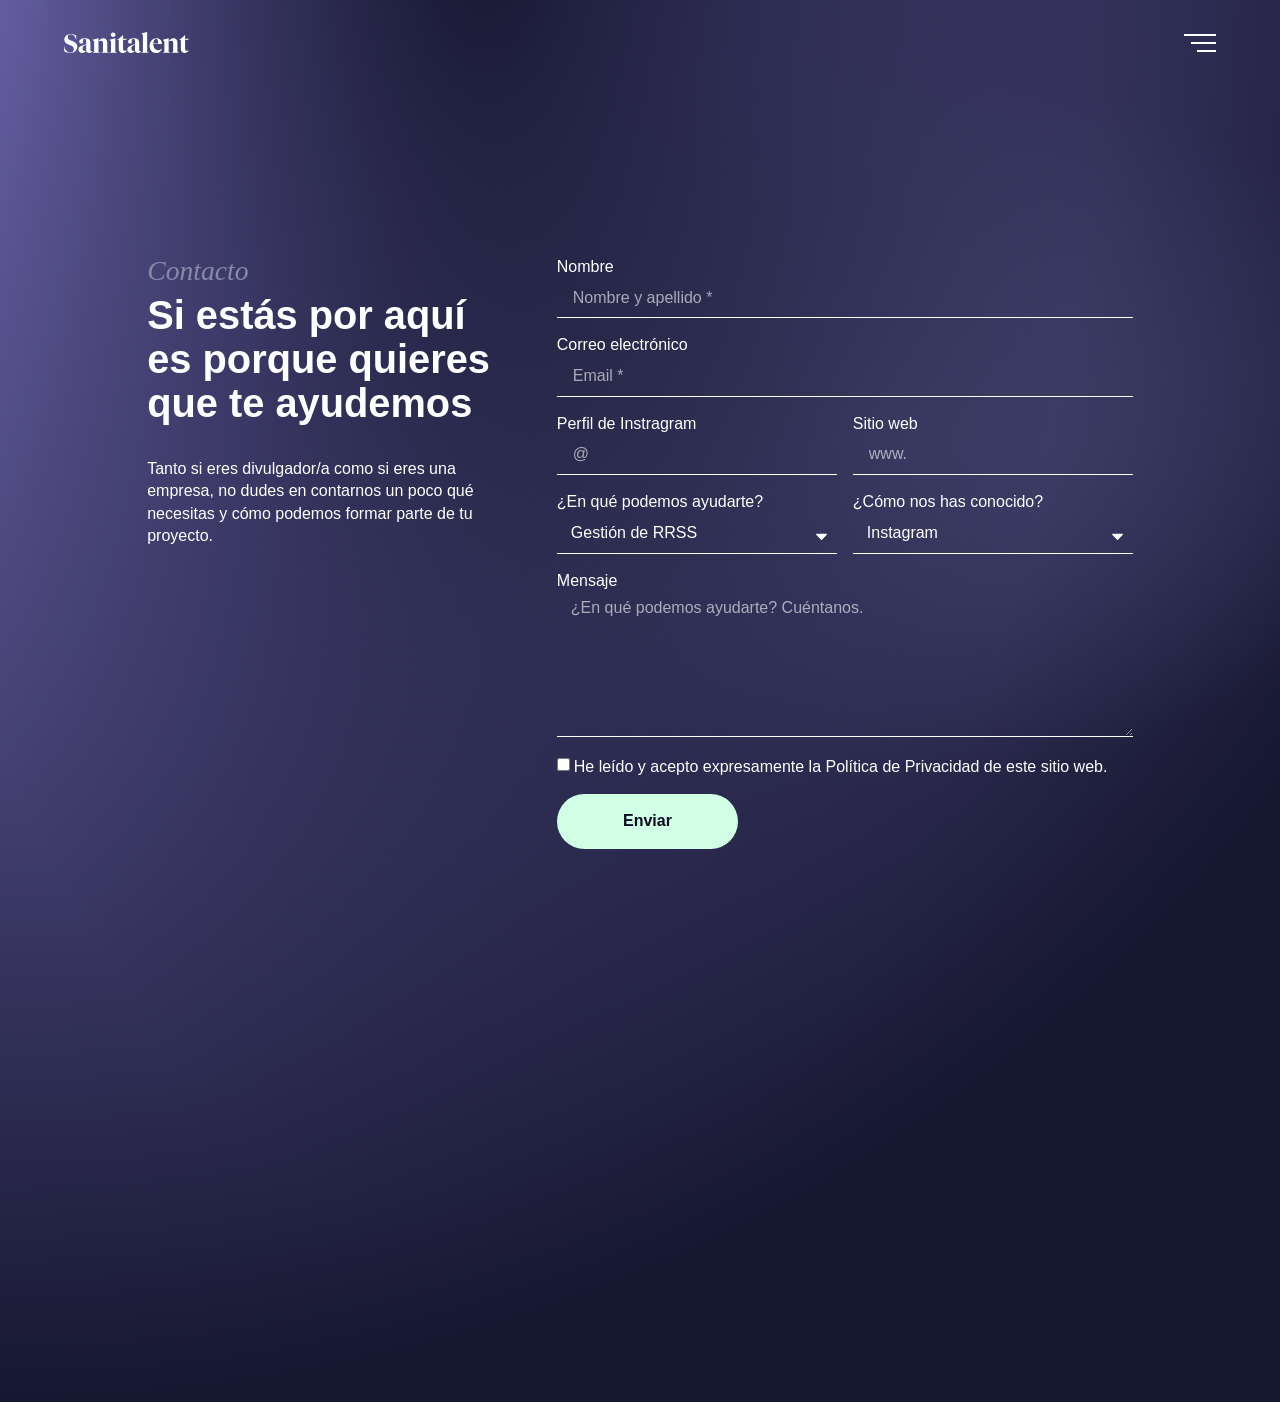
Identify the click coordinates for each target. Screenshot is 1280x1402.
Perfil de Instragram (627, 423)
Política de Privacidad (902, 766)
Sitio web (885, 423)
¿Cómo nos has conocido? (948, 501)
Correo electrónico (622, 344)
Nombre (585, 266)
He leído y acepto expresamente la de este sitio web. (841, 766)
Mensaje (587, 580)
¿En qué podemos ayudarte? (660, 501)
